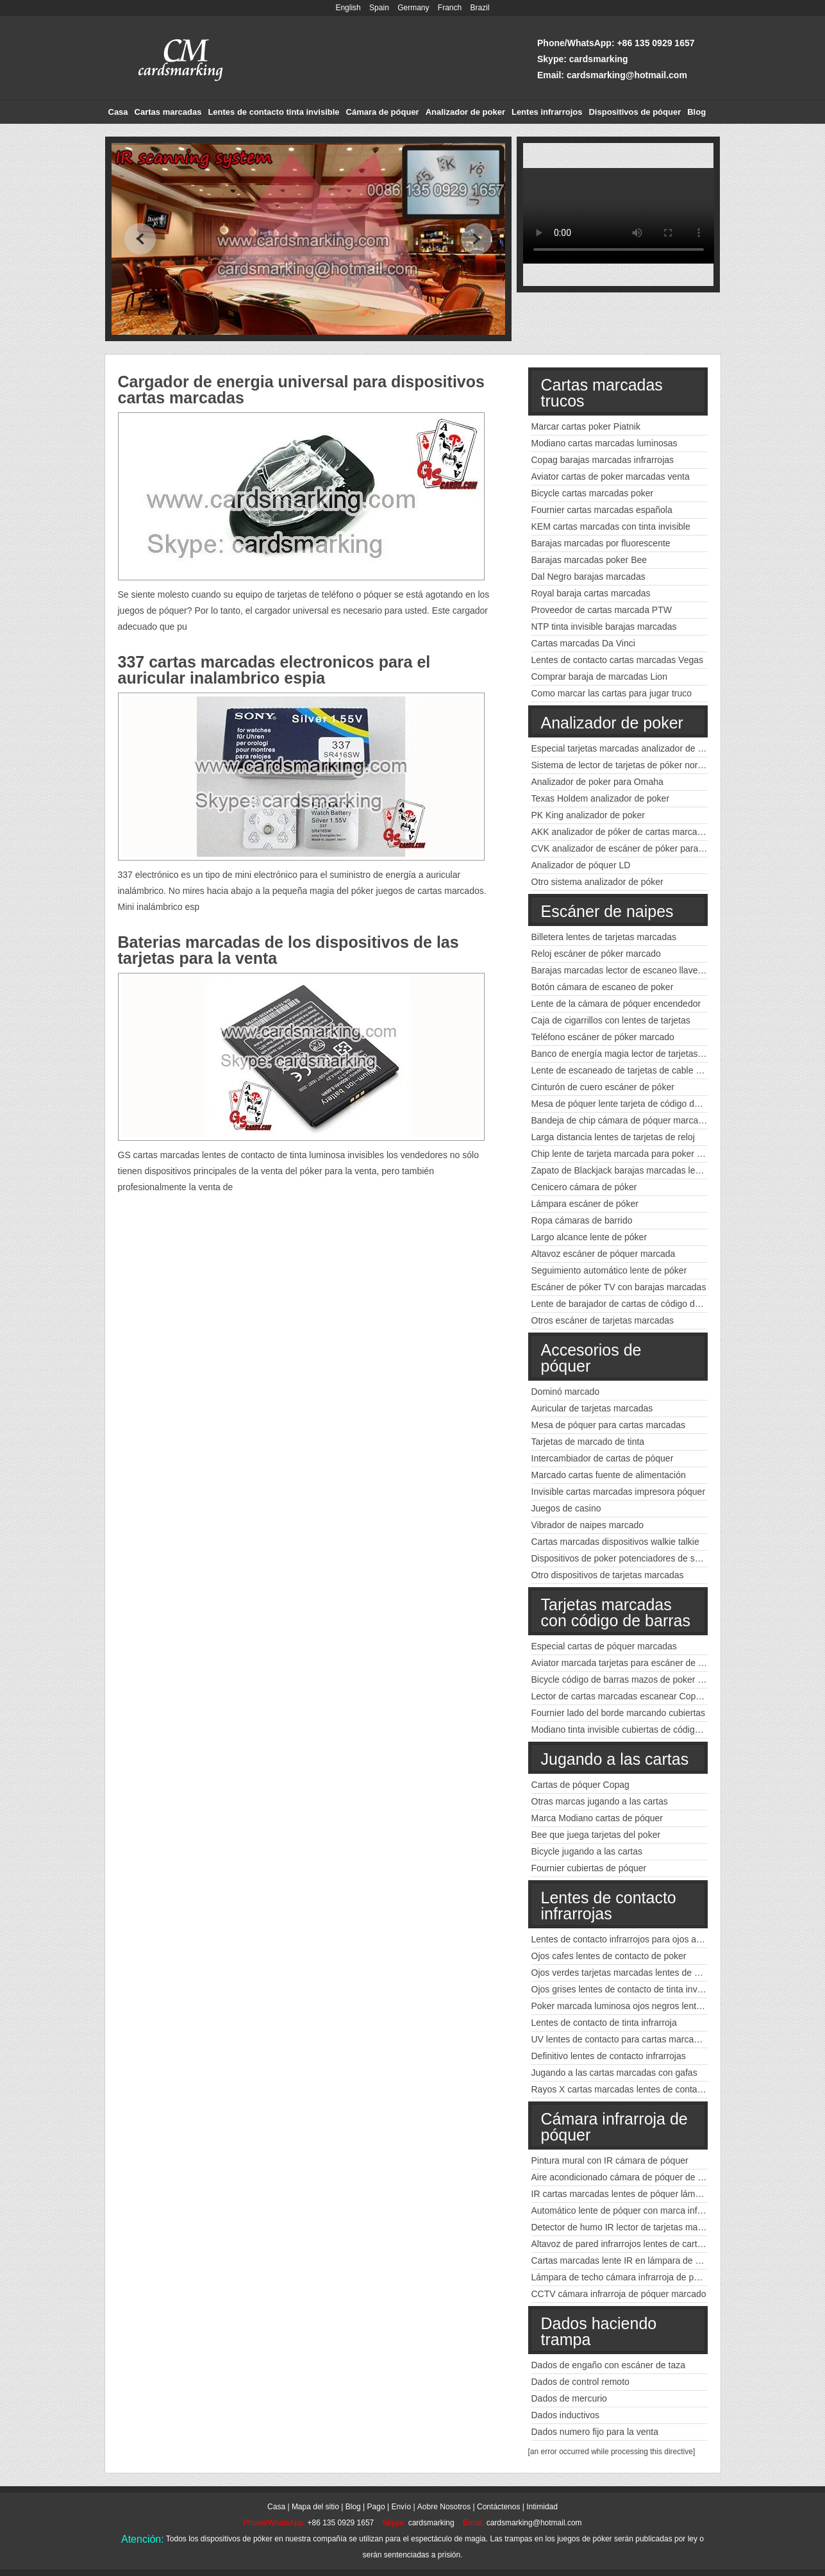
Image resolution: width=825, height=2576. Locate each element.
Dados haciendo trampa (599, 2331)
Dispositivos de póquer (634, 112)
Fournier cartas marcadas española (601, 510)
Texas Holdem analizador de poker (600, 798)
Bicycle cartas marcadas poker (592, 493)
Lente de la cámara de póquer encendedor (616, 1003)
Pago (376, 2506)
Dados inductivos (565, 2415)
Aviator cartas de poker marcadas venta (610, 476)
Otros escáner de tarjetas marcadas (602, 1320)
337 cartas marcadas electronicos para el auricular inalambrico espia (274, 670)
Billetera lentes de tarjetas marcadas (603, 937)
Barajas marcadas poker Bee (589, 560)
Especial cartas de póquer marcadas (604, 1646)
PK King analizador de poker (588, 815)
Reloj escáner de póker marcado (596, 953)
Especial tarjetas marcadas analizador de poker (626, 748)
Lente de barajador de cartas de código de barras (629, 1304)
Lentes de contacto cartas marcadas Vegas (617, 660)
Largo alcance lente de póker (589, 1237)
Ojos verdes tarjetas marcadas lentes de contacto (629, 1972)
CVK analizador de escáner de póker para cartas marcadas (649, 848)
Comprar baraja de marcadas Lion (599, 676)
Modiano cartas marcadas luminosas (604, 443)
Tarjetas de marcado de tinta (588, 1441)
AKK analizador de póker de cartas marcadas (621, 832)
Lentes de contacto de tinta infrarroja (604, 2022)
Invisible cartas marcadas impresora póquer (618, 1491)
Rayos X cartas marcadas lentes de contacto (620, 2089)
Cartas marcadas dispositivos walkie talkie (615, 1541)
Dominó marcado (565, 1391)
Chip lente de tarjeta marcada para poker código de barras (647, 1154)
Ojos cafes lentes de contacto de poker (609, 1956)
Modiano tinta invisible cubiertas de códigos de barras (638, 1729)
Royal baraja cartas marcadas (591, 593)
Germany (413, 7)
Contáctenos (498, 2506)
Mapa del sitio (315, 2506)
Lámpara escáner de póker (584, 1204)
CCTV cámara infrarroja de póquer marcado (618, 2294)
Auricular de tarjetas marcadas (592, 1408)
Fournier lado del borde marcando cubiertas (618, 1713)
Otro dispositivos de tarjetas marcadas (607, 1575)
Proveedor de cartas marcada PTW (601, 610)
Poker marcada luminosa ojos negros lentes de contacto (643, 2006)
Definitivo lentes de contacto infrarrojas (608, 2056)
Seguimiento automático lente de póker (609, 1270)
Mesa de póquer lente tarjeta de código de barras (629, 1104)
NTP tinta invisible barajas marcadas (604, 626)
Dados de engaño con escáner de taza (608, 2365)
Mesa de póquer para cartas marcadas (608, 1425)
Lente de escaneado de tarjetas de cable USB (623, 1070)
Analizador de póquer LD (581, 865)
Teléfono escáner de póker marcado (602, 1037)
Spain (379, 7)
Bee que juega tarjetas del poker (596, 1835)
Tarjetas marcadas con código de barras (615, 1612)
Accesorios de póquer (591, 1358)
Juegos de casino (566, 1508)
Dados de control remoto (580, 2382)
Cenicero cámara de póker (584, 1187)
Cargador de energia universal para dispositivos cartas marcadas (301, 390)
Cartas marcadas (168, 112)
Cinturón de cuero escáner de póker (602, 1087)
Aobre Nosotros (444, 2506)
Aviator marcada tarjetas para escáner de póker (626, 1663)
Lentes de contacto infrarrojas (608, 1906)
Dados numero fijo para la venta (594, 2432)
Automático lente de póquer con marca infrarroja (627, 2210)
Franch (450, 7)
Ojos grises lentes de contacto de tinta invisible (624, 1989)
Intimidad (542, 2506)
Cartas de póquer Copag (580, 1785)
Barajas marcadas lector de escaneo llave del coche (635, 970)
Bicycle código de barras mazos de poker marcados (634, 1679)
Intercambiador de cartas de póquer (602, 1458)
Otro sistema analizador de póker (597, 882)
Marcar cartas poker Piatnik (585, 426)
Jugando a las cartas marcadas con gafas (614, 2072)
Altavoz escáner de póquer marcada (603, 1254)
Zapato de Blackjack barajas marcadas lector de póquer (642, 1170)
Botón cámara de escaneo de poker (602, 987)
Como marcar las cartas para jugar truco (611, 693)
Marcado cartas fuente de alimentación (608, 1475)
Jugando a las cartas (615, 1759)
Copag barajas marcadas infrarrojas (602, 460)
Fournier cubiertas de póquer (589, 1868)
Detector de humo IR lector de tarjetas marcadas (628, 2227)
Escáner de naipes (607, 911)
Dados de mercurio (569, 2398)
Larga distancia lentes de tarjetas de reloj (613, 1137)
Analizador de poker (465, 112)
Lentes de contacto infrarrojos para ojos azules (624, 1939)
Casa (118, 112)
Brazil (480, 7)
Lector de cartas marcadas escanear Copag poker (631, 1696)
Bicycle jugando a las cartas (587, 1851)
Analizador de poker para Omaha (597, 782)
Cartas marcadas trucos (602, 393)
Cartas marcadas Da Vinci (583, 643)
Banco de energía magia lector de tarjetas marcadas (635, 1053)
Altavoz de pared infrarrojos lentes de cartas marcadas (640, 2244)
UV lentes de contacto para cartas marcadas (619, 2039)
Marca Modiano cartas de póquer (597, 1818)
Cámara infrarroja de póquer (614, 2127)
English (347, 7)
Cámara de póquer (382, 112)
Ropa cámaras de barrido (582, 1220)
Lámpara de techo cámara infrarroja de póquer (624, 2277)
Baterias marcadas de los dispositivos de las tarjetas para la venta (288, 950)
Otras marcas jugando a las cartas (599, 1801)
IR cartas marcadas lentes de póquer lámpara (622, 2194)
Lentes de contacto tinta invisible (273, 112)
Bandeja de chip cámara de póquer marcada (619, 1120)
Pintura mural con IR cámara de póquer (609, 2160)
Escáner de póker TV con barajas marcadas (618, 1287)
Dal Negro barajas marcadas (588, 576)
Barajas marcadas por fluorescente (601, 543)
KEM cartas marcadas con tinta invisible (610, 526)
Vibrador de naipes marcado (587, 1525)
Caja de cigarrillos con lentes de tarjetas (610, 1020)
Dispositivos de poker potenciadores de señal (621, 1558)
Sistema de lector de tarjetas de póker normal (621, 765)
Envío (401, 2506)
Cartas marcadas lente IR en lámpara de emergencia (636, 2260)
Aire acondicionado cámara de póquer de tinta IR (628, 2177)
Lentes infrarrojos (547, 112)
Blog (696, 112)
